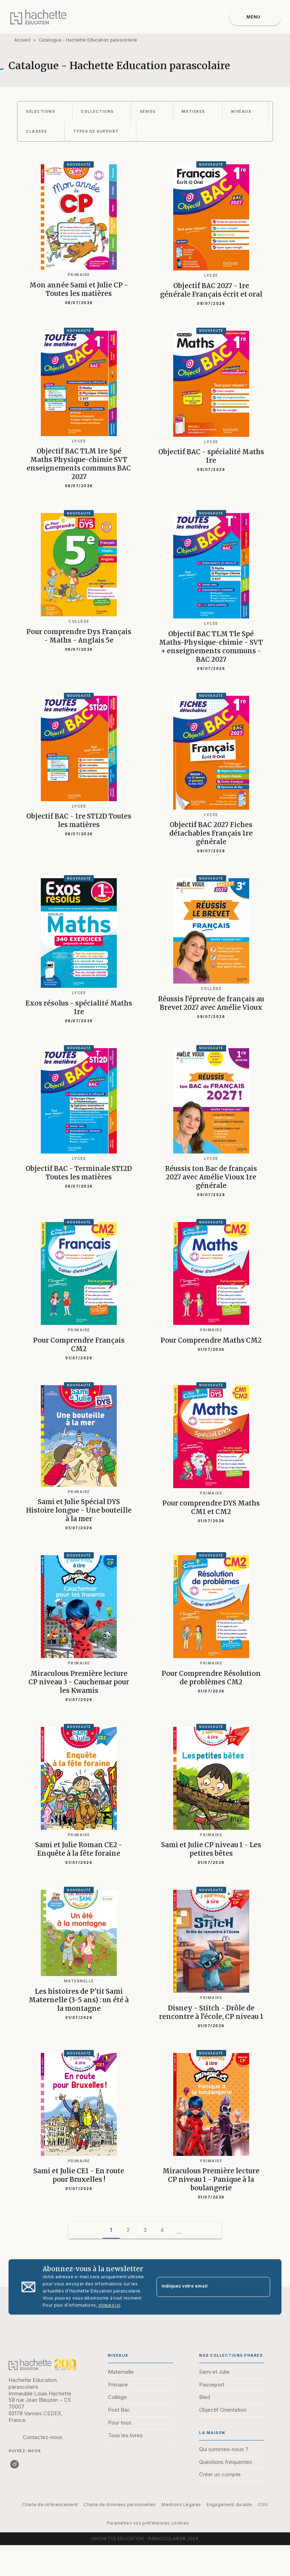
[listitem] (15, 2464)
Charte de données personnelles (119, 2504)
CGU (263, 2504)
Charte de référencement (50, 2504)
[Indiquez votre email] (205, 2287)
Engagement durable (229, 2504)
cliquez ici (109, 2305)
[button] (44, 111)
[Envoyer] (261, 2286)
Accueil (22, 40)
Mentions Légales (181, 2504)
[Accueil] (38, 17)
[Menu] (255, 17)
